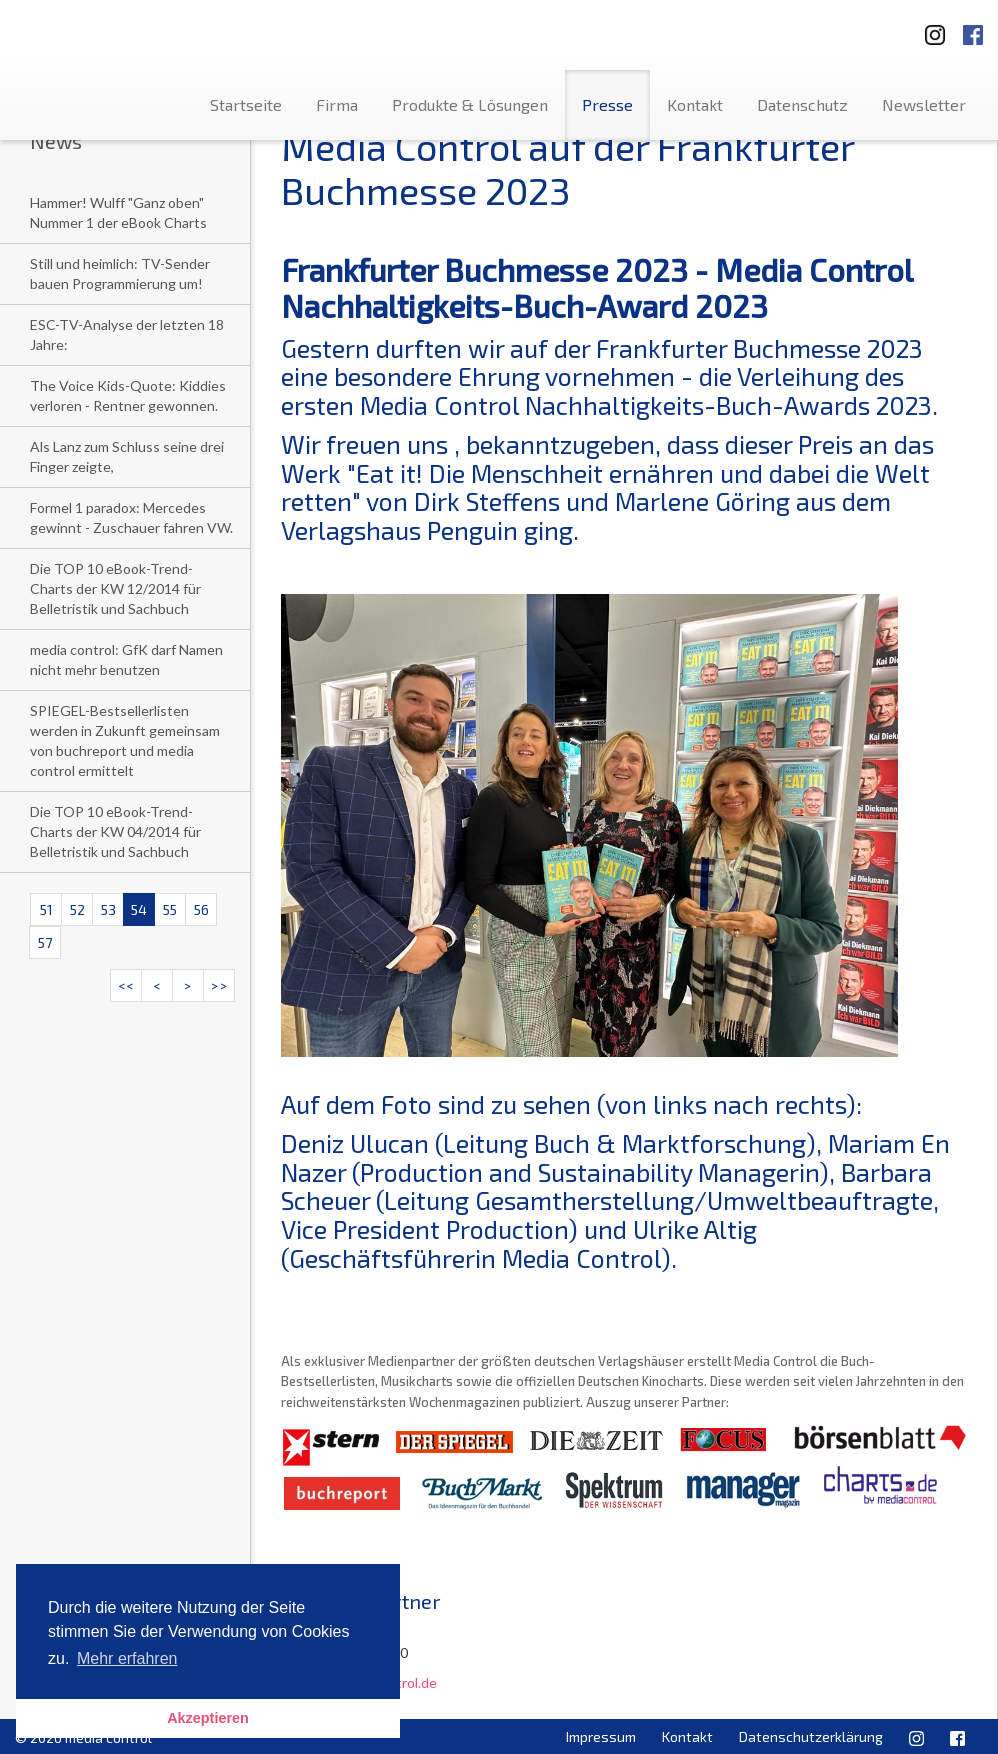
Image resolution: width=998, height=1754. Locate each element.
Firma (337, 104)
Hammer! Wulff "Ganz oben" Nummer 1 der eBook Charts (118, 212)
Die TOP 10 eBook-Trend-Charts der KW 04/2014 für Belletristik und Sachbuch (115, 831)
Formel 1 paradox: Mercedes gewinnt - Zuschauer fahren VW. (131, 517)
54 (139, 909)
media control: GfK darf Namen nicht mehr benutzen (126, 659)
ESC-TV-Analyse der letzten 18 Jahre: (127, 334)
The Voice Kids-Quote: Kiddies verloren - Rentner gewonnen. (128, 395)
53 (108, 909)
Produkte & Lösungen (470, 104)
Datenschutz (802, 104)
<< (126, 985)
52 (77, 909)
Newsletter (924, 104)
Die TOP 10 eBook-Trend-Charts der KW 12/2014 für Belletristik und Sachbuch (115, 588)
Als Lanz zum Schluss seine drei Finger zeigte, (127, 456)
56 (201, 909)
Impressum (601, 1736)
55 (170, 909)
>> (219, 985)
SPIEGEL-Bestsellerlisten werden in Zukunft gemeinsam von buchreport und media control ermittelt (125, 740)
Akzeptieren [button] (208, 1718)
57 (45, 942)
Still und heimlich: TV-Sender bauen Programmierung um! (120, 273)
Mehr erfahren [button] (127, 1658)
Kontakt (695, 104)
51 (46, 909)
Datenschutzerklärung (811, 1736)
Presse (607, 104)
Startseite (246, 104)
